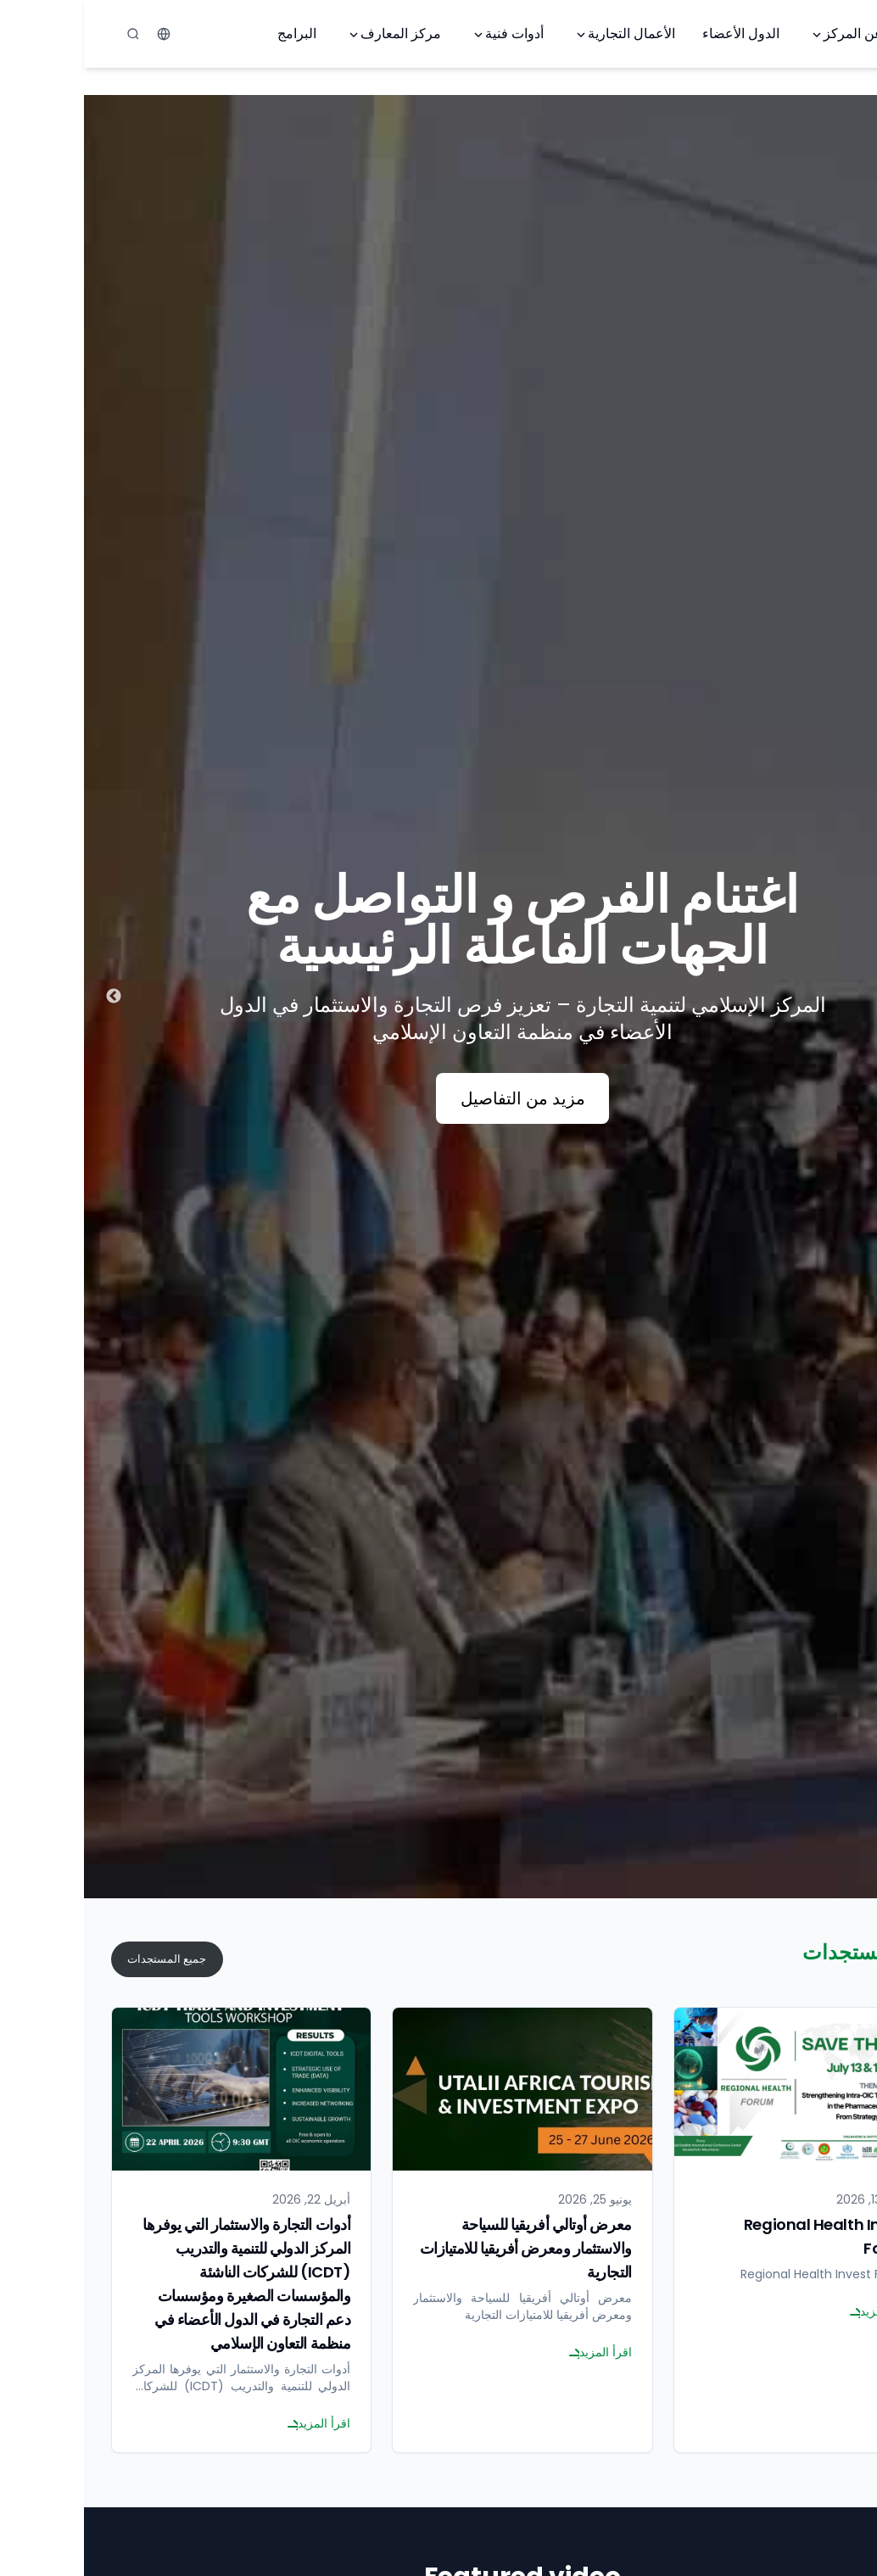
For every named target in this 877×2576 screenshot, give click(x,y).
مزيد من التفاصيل (439, 1098)
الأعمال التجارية (540, 33)
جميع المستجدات (82, 1959)
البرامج (212, 33)
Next (29, 996)
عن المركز (762, 33)
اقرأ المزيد (795, 2311)
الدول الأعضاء (656, 33)
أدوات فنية (424, 33)
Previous (847, 996)
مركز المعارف (310, 33)
